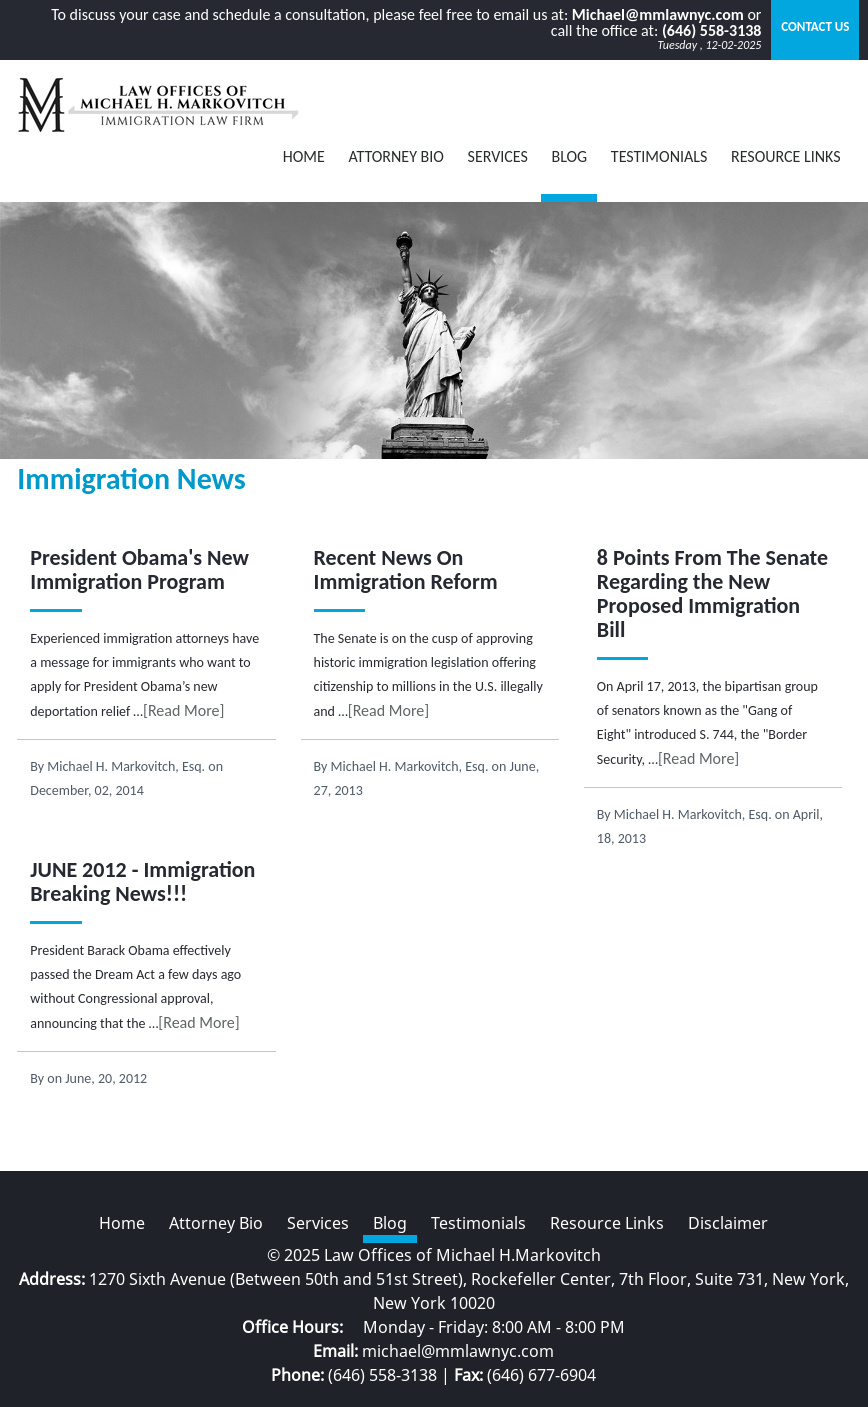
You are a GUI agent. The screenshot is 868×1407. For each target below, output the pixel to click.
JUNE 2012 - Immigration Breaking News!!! (142, 881)
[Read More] (183, 710)
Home (304, 156)
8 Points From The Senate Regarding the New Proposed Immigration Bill (712, 593)
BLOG (569, 156)
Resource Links (786, 156)
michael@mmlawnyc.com (458, 1351)
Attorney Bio (396, 156)
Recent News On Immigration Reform (406, 569)
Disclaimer (728, 1223)
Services (498, 156)
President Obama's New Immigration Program (139, 569)
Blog (390, 1223)
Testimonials (659, 156)
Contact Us (815, 26)
